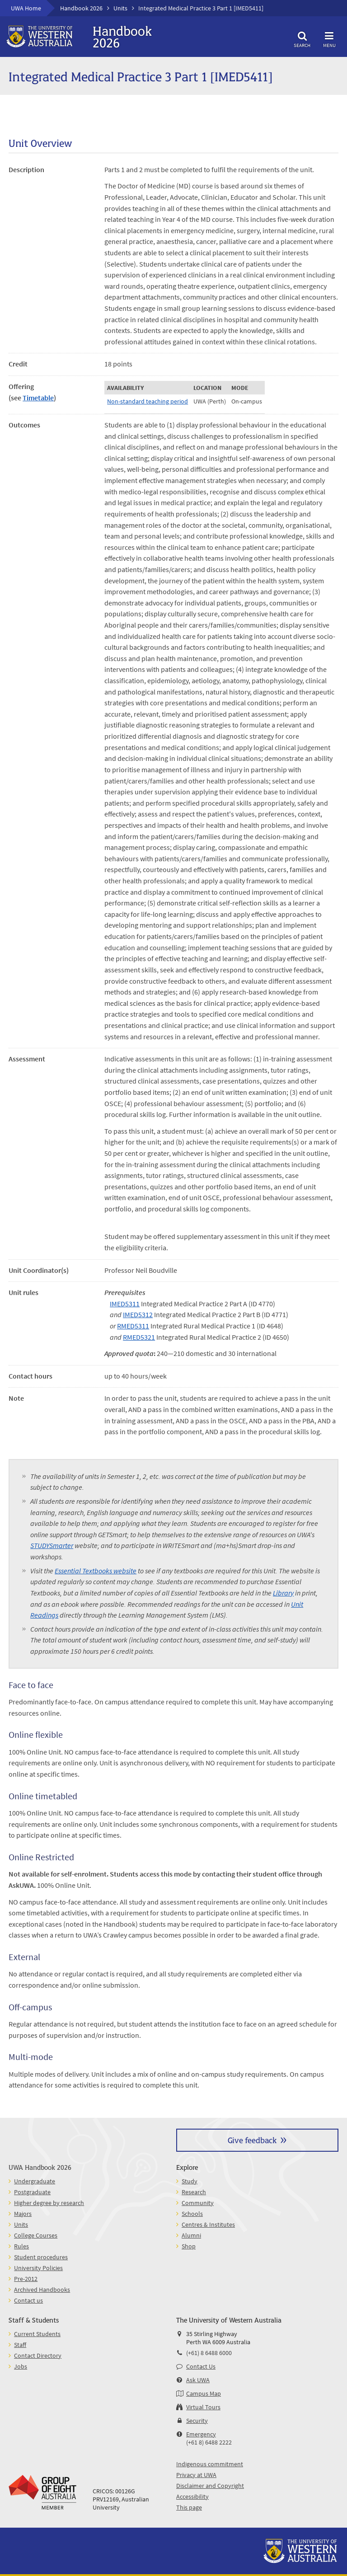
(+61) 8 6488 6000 (209, 2353)
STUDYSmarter (51, 1545)
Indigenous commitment (209, 2464)
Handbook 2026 (81, 8)
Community (198, 2203)
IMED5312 (138, 1314)
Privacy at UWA (196, 2475)
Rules (21, 2246)
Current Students (37, 2334)
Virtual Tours (203, 2407)
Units (120, 8)
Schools (192, 2214)
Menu (329, 38)
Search (302, 38)
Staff (20, 2345)
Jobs (20, 2366)
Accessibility (192, 2496)
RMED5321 (139, 1337)
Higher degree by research (49, 2203)
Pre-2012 (26, 2279)
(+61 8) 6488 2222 (209, 2442)
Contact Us (201, 2366)
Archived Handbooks (42, 2289)
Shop (189, 2246)
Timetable (38, 397)
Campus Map (203, 2393)
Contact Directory (37, 2355)
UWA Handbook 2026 (40, 2167)
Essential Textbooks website (95, 1570)
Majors (23, 2214)
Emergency (201, 2434)
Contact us (28, 2300)
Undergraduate (34, 2181)
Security (197, 2420)
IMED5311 (125, 1303)
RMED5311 (133, 1325)
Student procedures (41, 2257)
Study (189, 2181)
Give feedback (252, 2140)
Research (194, 2192)
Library (283, 1592)
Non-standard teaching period (147, 401)
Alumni (191, 2235)
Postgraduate (32, 2192)
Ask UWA (198, 2380)
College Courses (35, 2235)
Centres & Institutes (208, 2224)
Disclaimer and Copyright (210, 2486)
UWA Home (26, 8)
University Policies (38, 2268)
